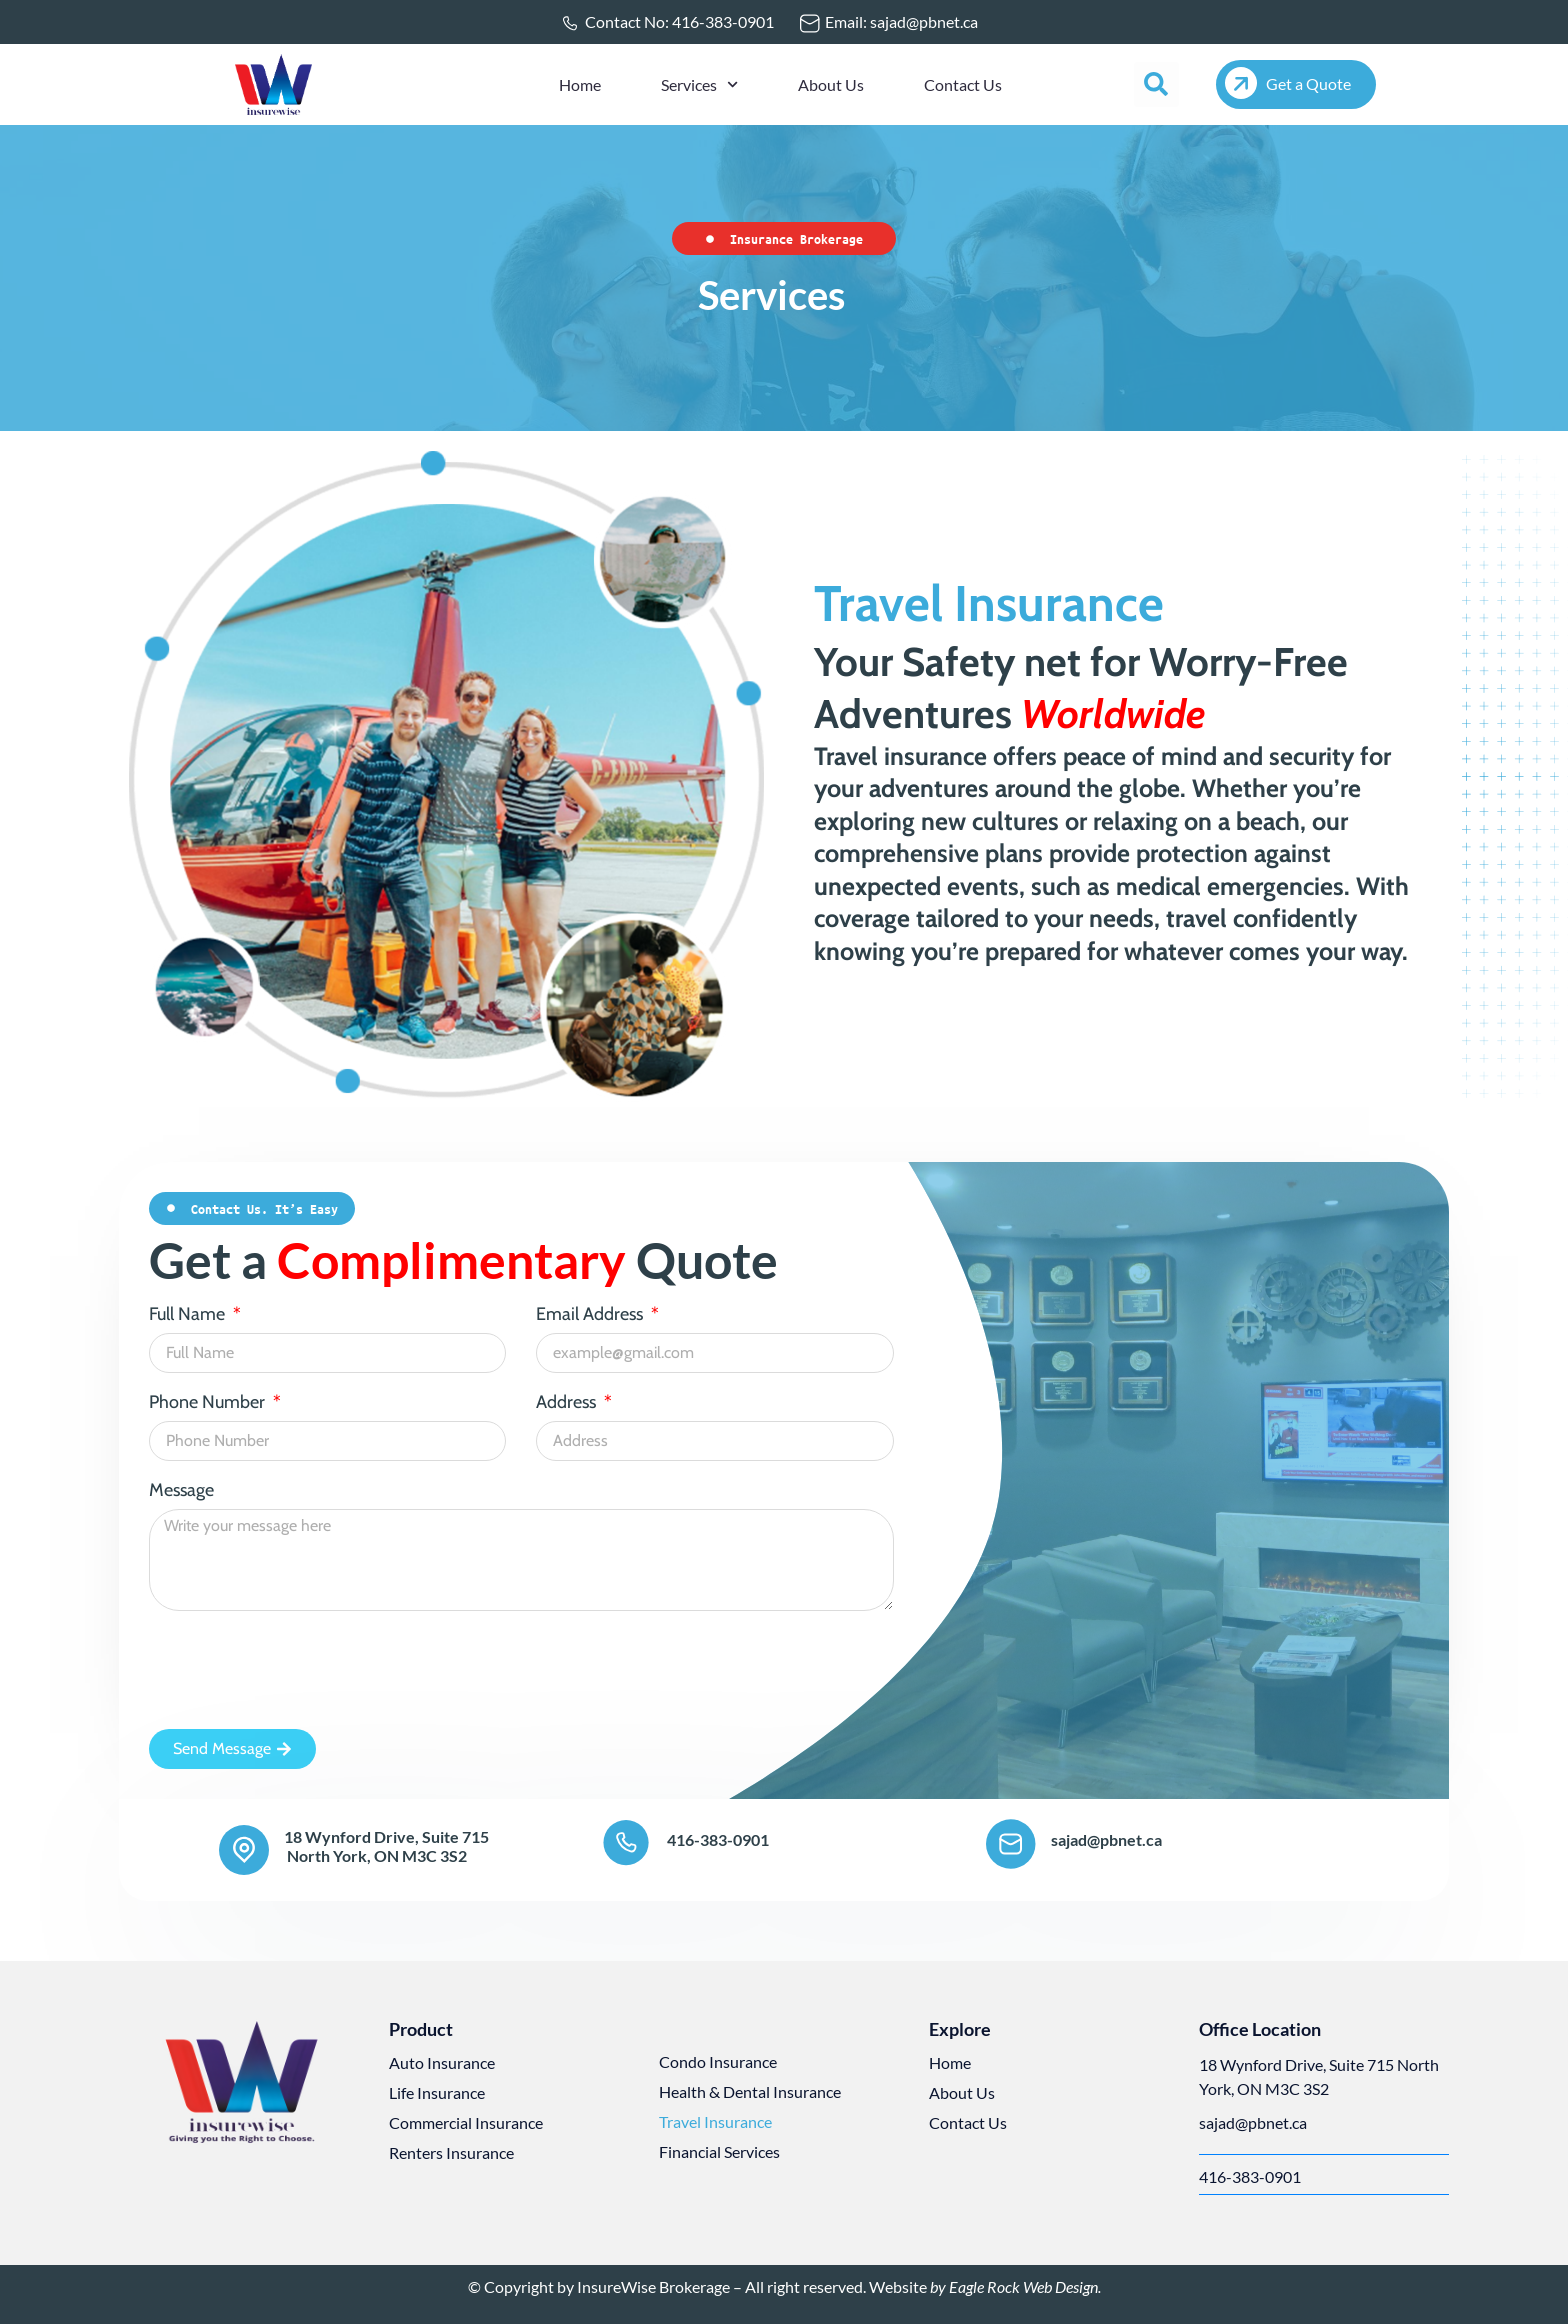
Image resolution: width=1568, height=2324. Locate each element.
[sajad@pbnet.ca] (1011, 1844)
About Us (831, 84)
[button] (1156, 84)
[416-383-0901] (627, 1844)
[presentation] (301, 1670)
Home (580, 84)
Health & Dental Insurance (750, 2091)
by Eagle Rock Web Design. (1014, 2286)
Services (699, 84)
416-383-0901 (718, 1839)
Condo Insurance (718, 2061)
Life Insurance (437, 2092)
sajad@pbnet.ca (1106, 1839)
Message (181, 1491)
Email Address (591, 1315)
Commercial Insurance (466, 2122)
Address (568, 1403)
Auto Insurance (442, 2062)
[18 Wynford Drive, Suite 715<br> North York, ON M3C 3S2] (244, 1850)
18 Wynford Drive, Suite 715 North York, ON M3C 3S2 (386, 1846)
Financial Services (719, 2151)
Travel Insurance (715, 2121)
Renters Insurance (451, 2152)
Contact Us (963, 84)
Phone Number (209, 1403)
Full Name (189, 1315)
